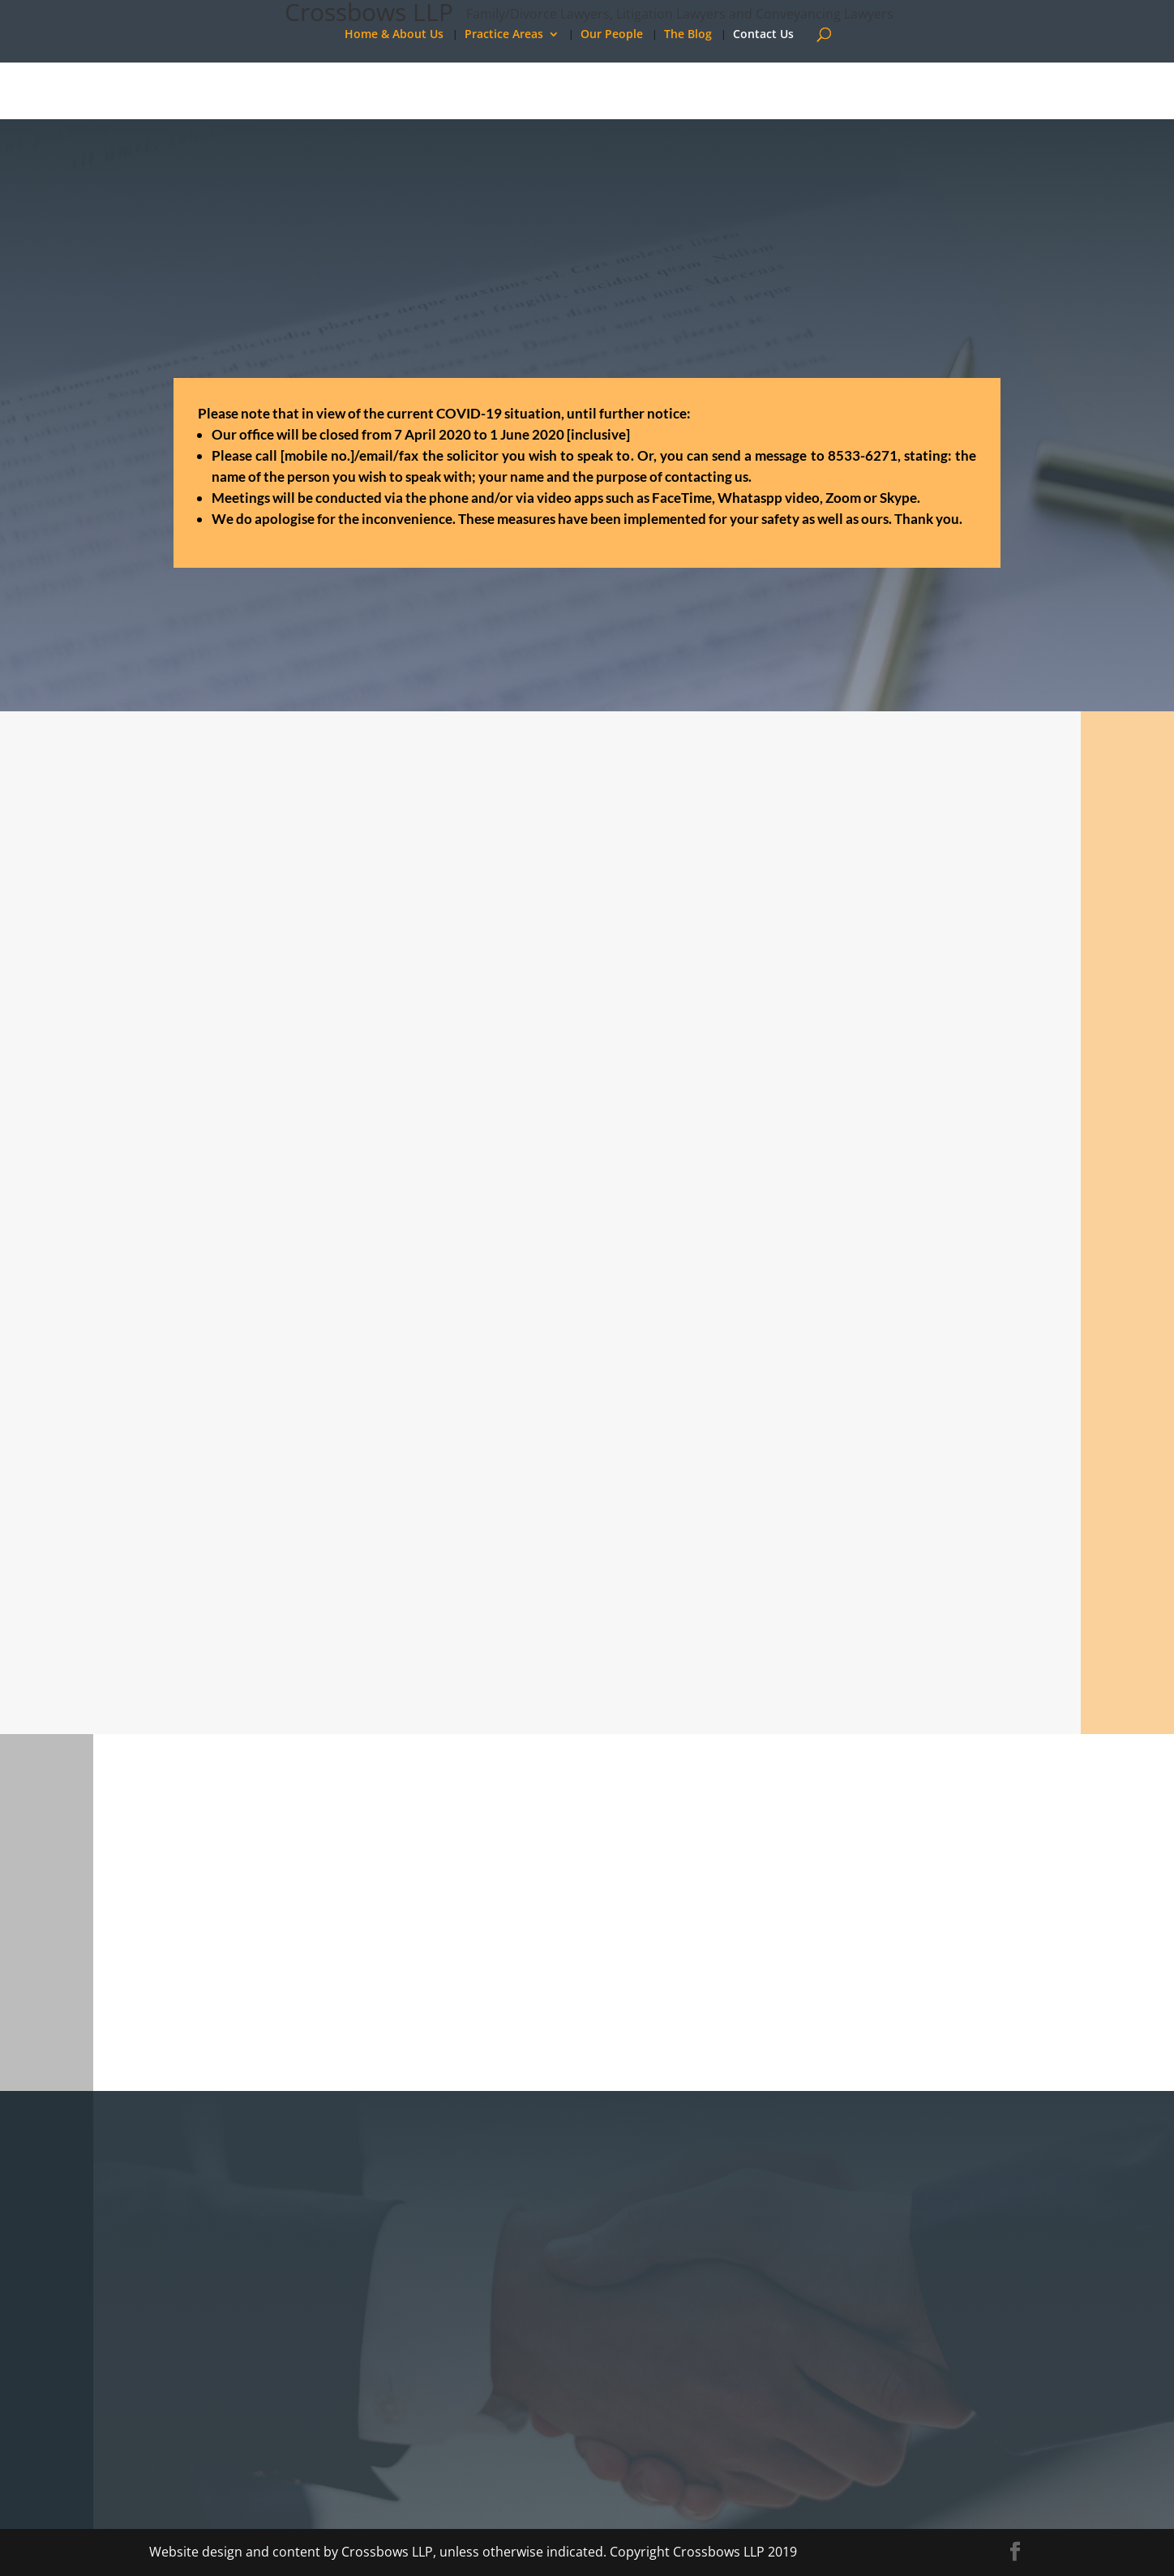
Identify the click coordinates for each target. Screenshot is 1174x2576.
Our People (612, 34)
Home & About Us (394, 34)
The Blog (688, 34)
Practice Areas (504, 34)
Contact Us (763, 34)
